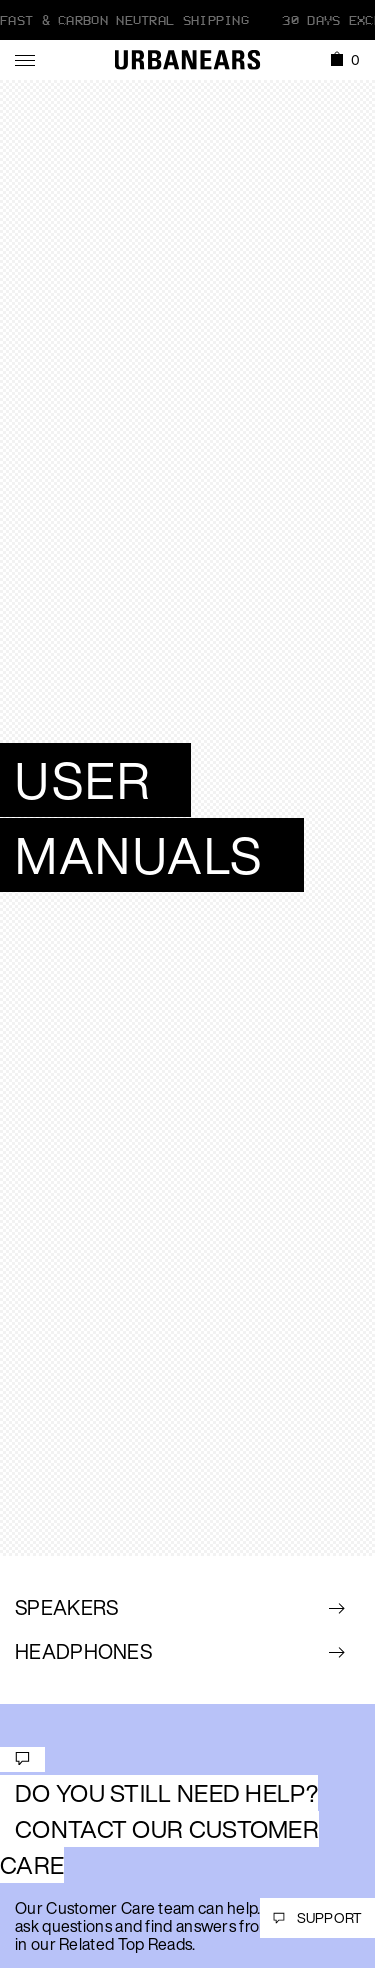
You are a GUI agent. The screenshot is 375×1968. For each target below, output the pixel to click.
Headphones (83, 1651)
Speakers (66, 1607)
